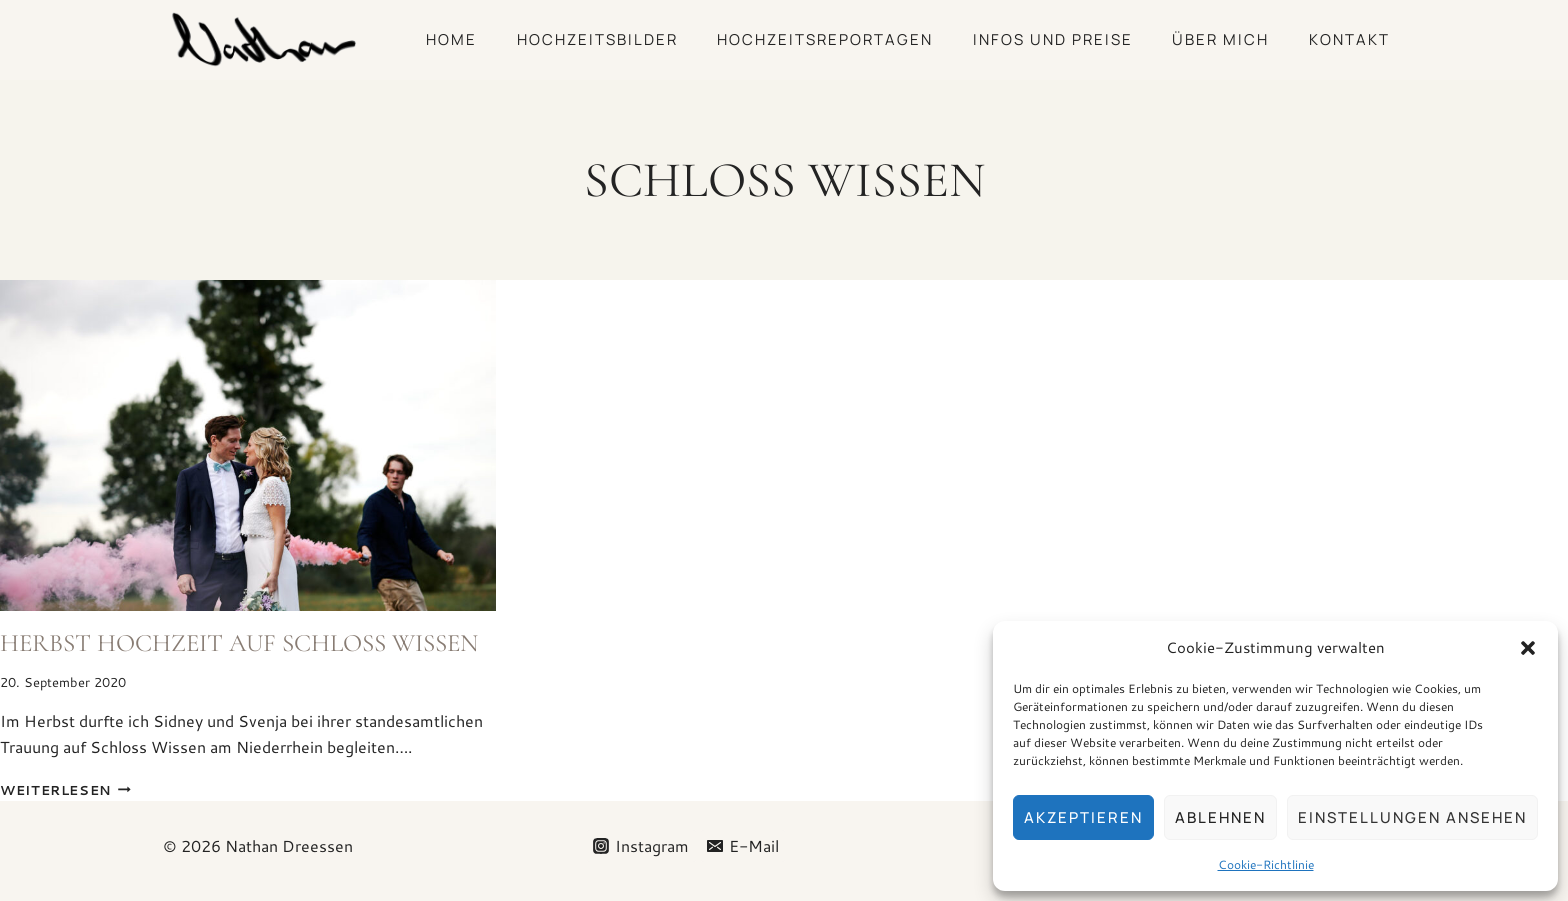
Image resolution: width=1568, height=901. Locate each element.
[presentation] (248, 445)
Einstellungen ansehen (1412, 817)
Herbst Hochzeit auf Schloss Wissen (239, 643)
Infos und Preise (1053, 39)
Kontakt (1349, 39)
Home (451, 39)
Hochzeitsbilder (597, 39)
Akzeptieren (1083, 817)
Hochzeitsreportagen (825, 39)
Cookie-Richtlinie (1266, 864)
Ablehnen (1220, 817)
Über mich (1220, 39)
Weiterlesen (65, 790)
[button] (1528, 648)
